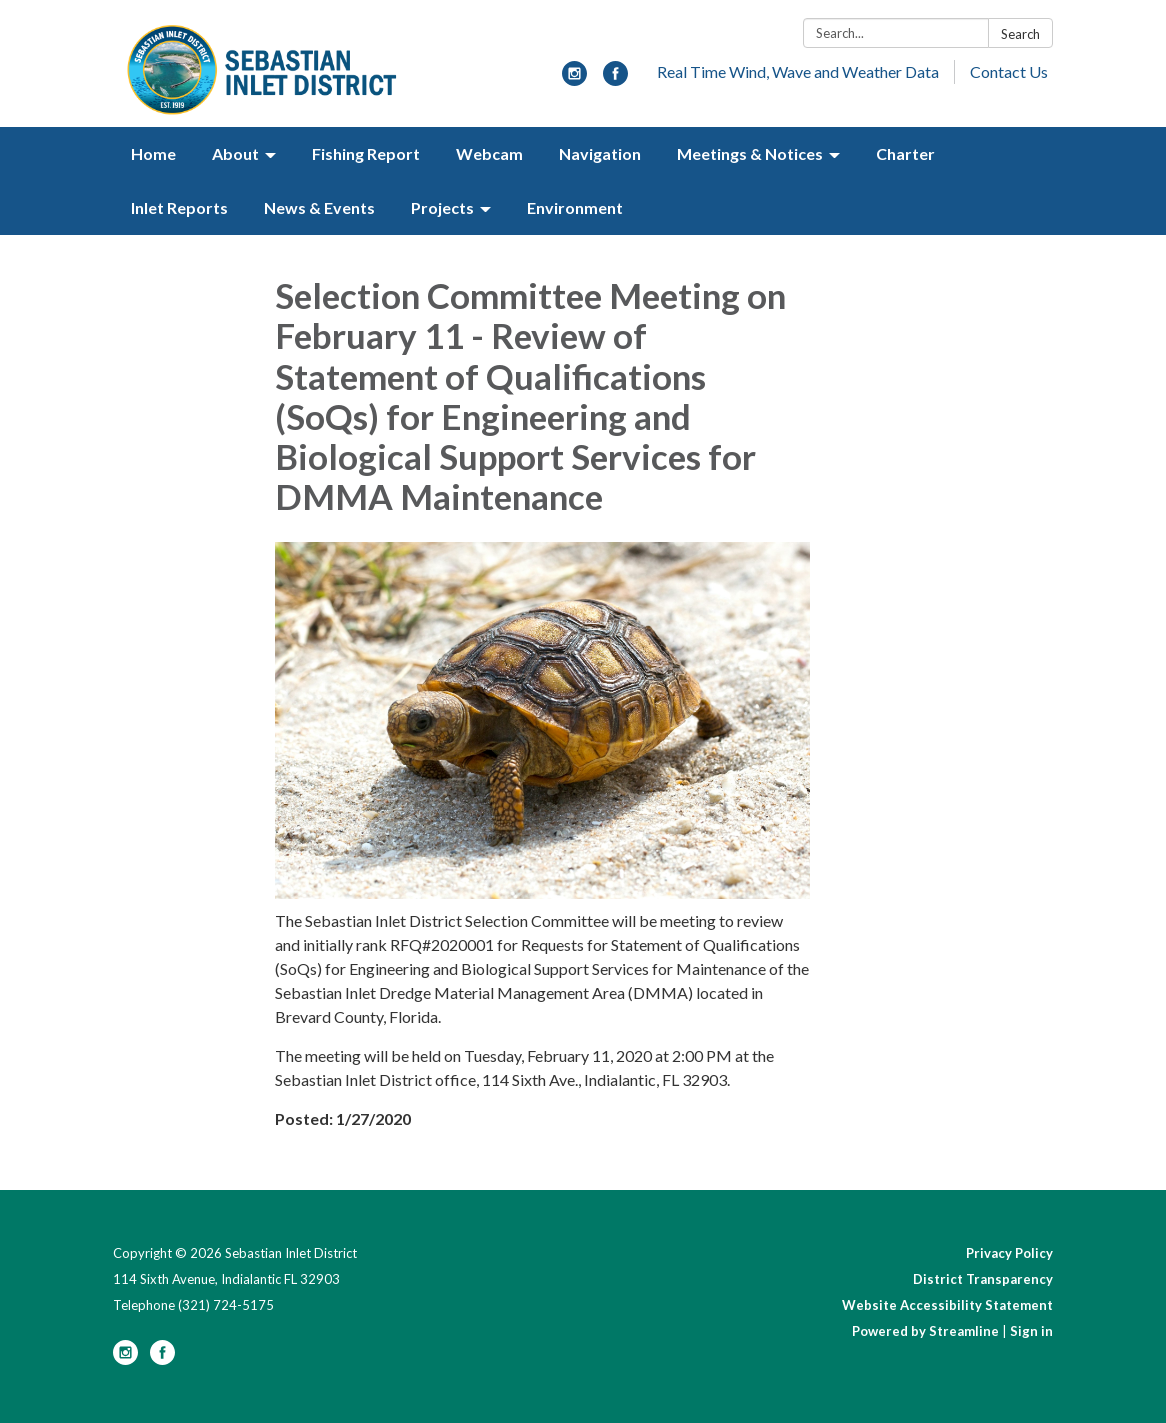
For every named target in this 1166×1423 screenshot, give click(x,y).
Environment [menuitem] (575, 207)
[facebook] (615, 79)
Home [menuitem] (153, 153)
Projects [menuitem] (442, 207)
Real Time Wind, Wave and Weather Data (798, 71)
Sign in (1031, 1331)
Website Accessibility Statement (947, 1305)
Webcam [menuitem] (489, 153)
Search (1020, 34)
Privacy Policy (1009, 1253)
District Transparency (983, 1279)
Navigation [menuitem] (600, 153)
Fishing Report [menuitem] (366, 153)
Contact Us (1009, 71)
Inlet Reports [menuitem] (179, 207)
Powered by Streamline (925, 1331)
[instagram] (574, 79)
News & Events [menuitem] (319, 207)
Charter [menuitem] (905, 153)
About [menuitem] (235, 153)
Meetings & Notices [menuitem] (750, 153)
